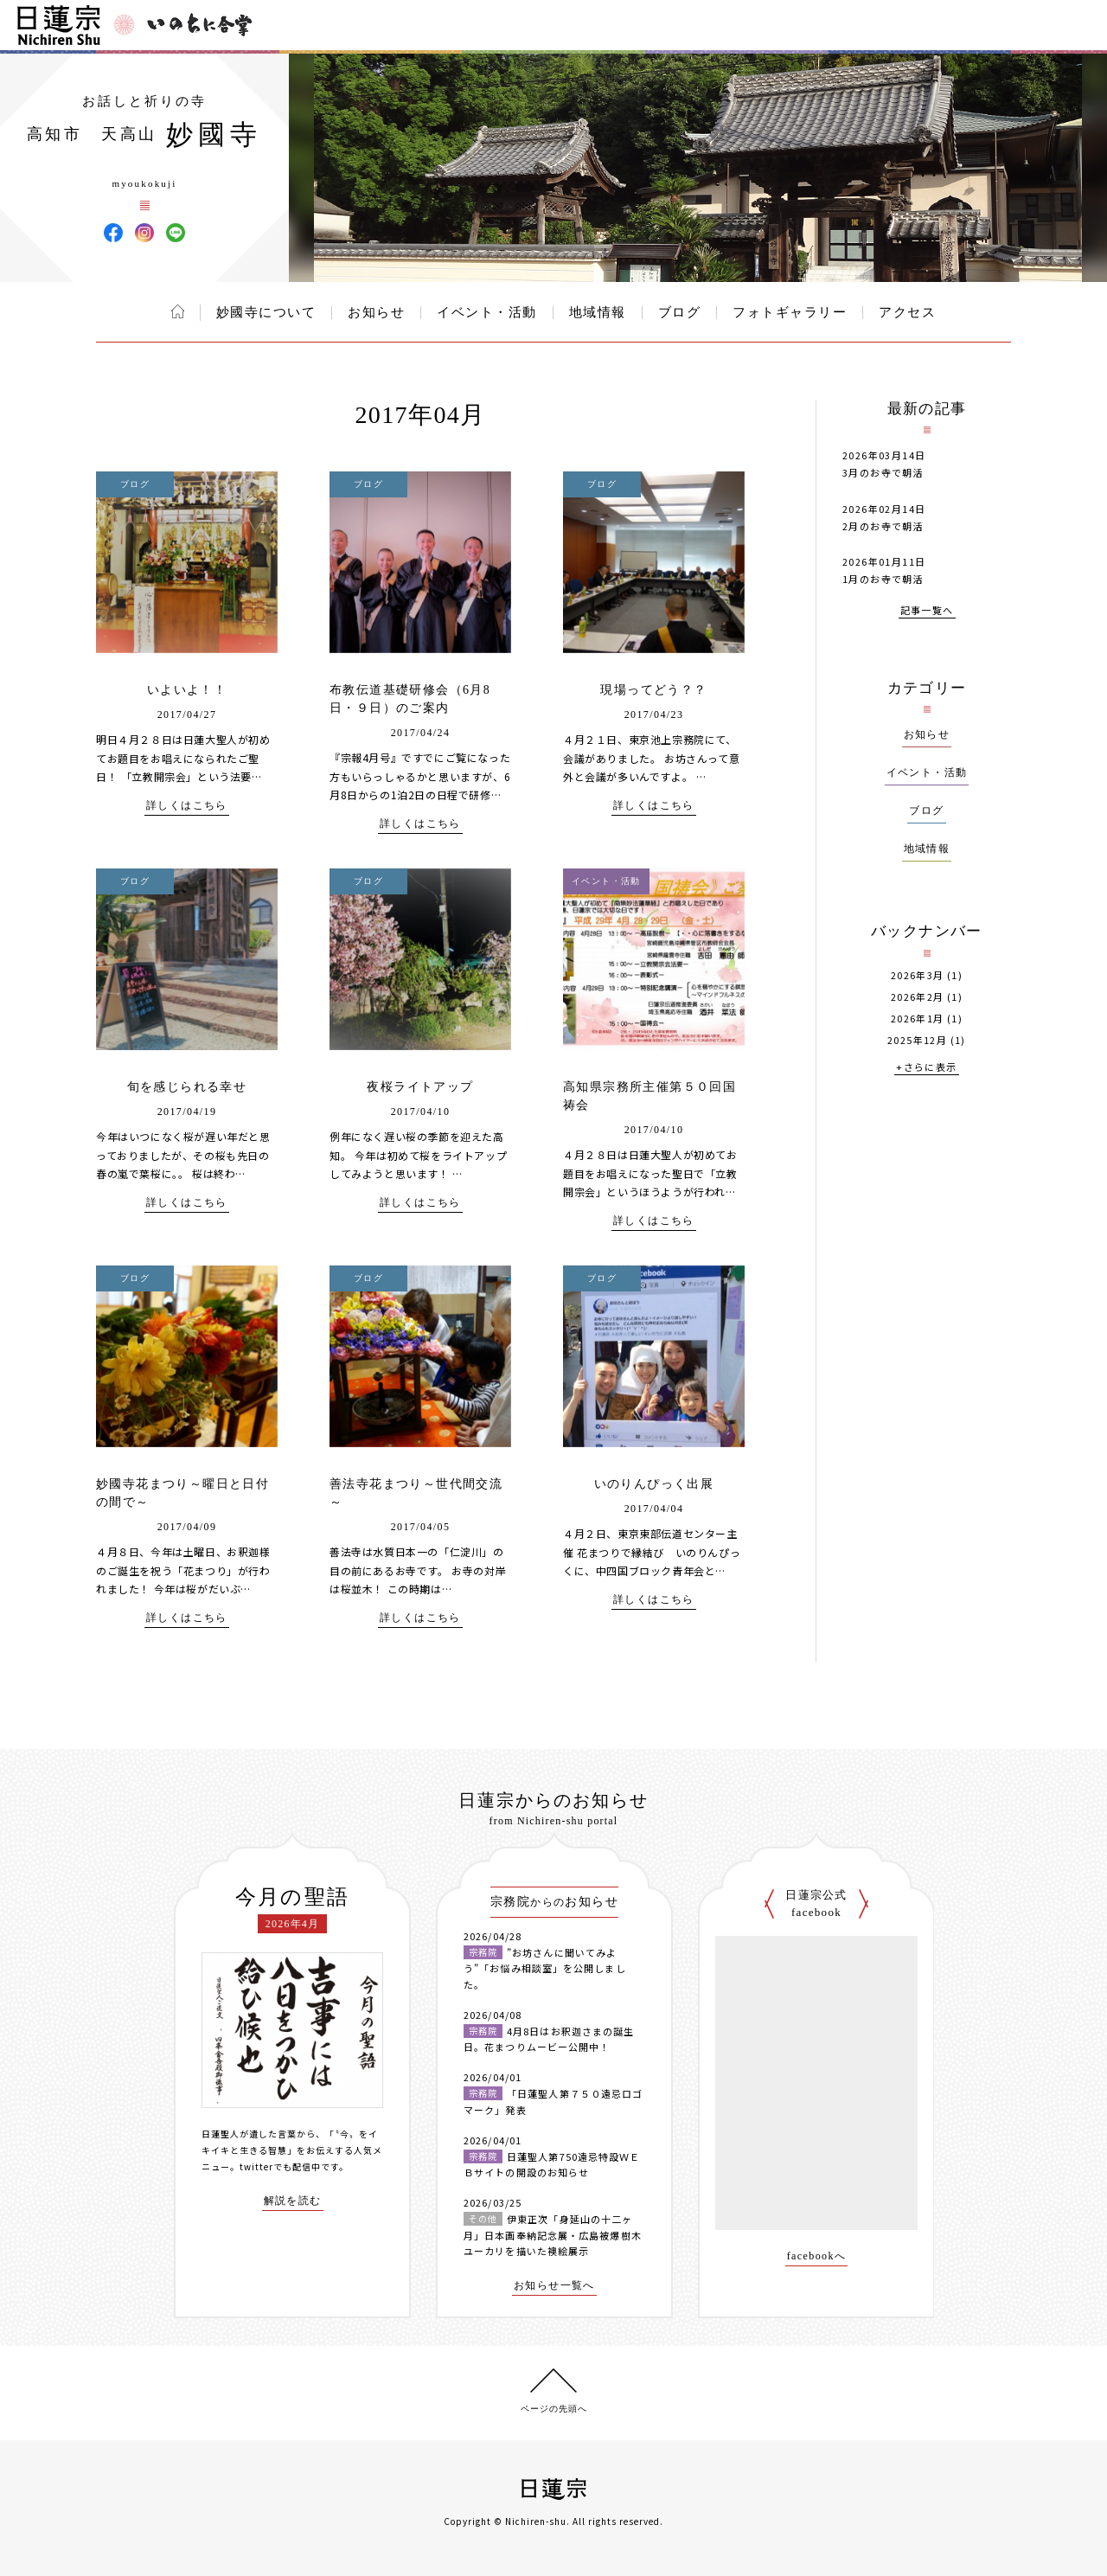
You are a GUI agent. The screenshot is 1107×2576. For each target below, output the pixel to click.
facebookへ (817, 2256)
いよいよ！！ (187, 689)
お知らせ (376, 312)
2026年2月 (917, 997)
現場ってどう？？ (653, 689)
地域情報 (597, 312)
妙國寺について (266, 312)
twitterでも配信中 (280, 2166)
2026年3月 (917, 975)
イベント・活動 (487, 312)
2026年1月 (917, 1018)
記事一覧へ (927, 611)
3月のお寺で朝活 (883, 472)
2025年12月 (917, 1040)
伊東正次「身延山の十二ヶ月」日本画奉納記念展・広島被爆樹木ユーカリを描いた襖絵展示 (553, 2235)
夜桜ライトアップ (420, 1086)
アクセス (907, 312)
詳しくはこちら (186, 805)
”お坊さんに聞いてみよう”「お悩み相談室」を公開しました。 (545, 1968)
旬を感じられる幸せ (187, 1086)
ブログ (679, 312)
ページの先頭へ (554, 2408)
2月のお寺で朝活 (883, 526)
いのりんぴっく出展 (654, 1483)
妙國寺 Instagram (144, 232)
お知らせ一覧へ (554, 2285)
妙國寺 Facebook (113, 232)
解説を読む (293, 2201)
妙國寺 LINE (175, 232)
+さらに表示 (926, 1067)
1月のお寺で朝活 (883, 579)
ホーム (177, 311)
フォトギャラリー (790, 312)
